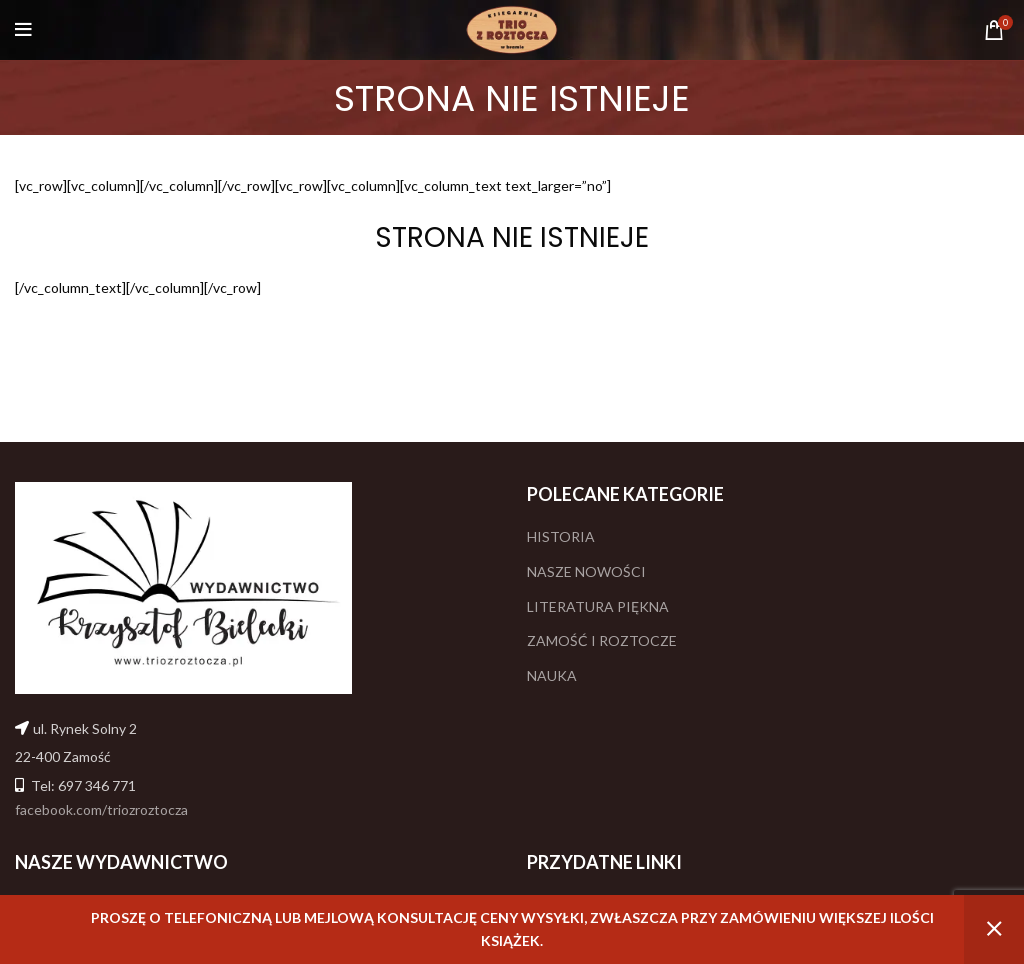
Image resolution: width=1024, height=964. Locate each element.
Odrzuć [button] (994, 929)
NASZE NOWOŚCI (586, 571)
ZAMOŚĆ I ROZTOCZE (602, 640)
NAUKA (552, 675)
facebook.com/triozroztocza (101, 809)
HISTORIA (561, 536)
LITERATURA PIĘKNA (598, 606)
